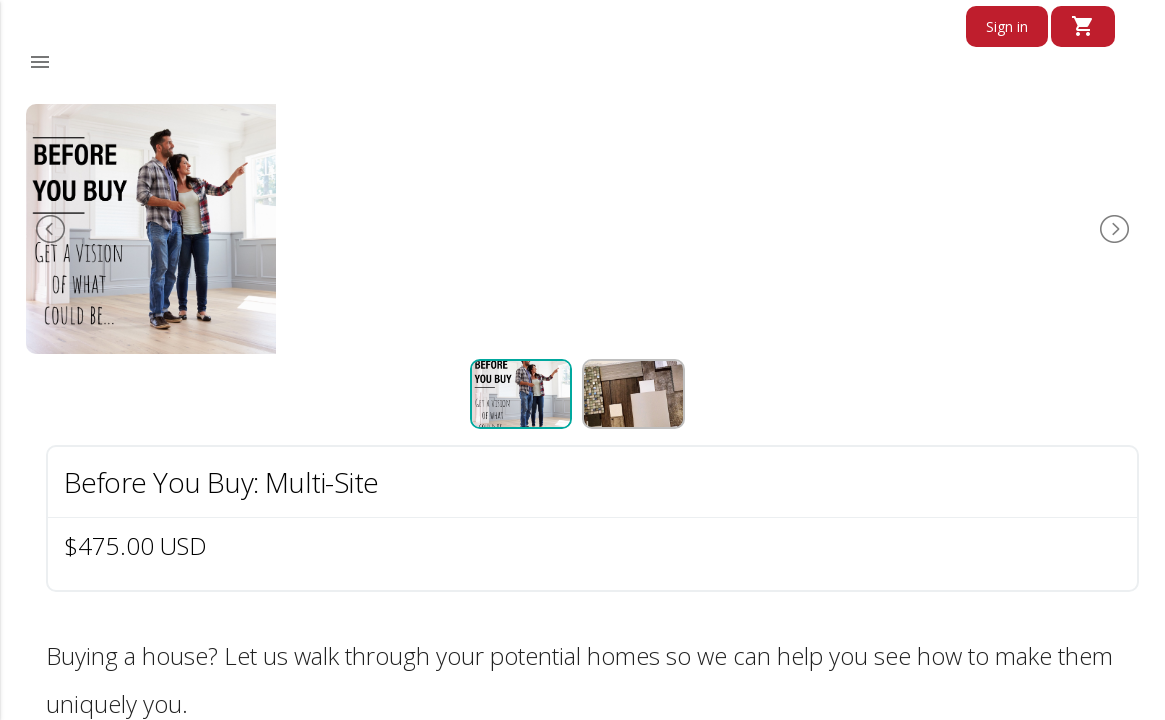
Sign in (1007, 26)
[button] (40, 62)
